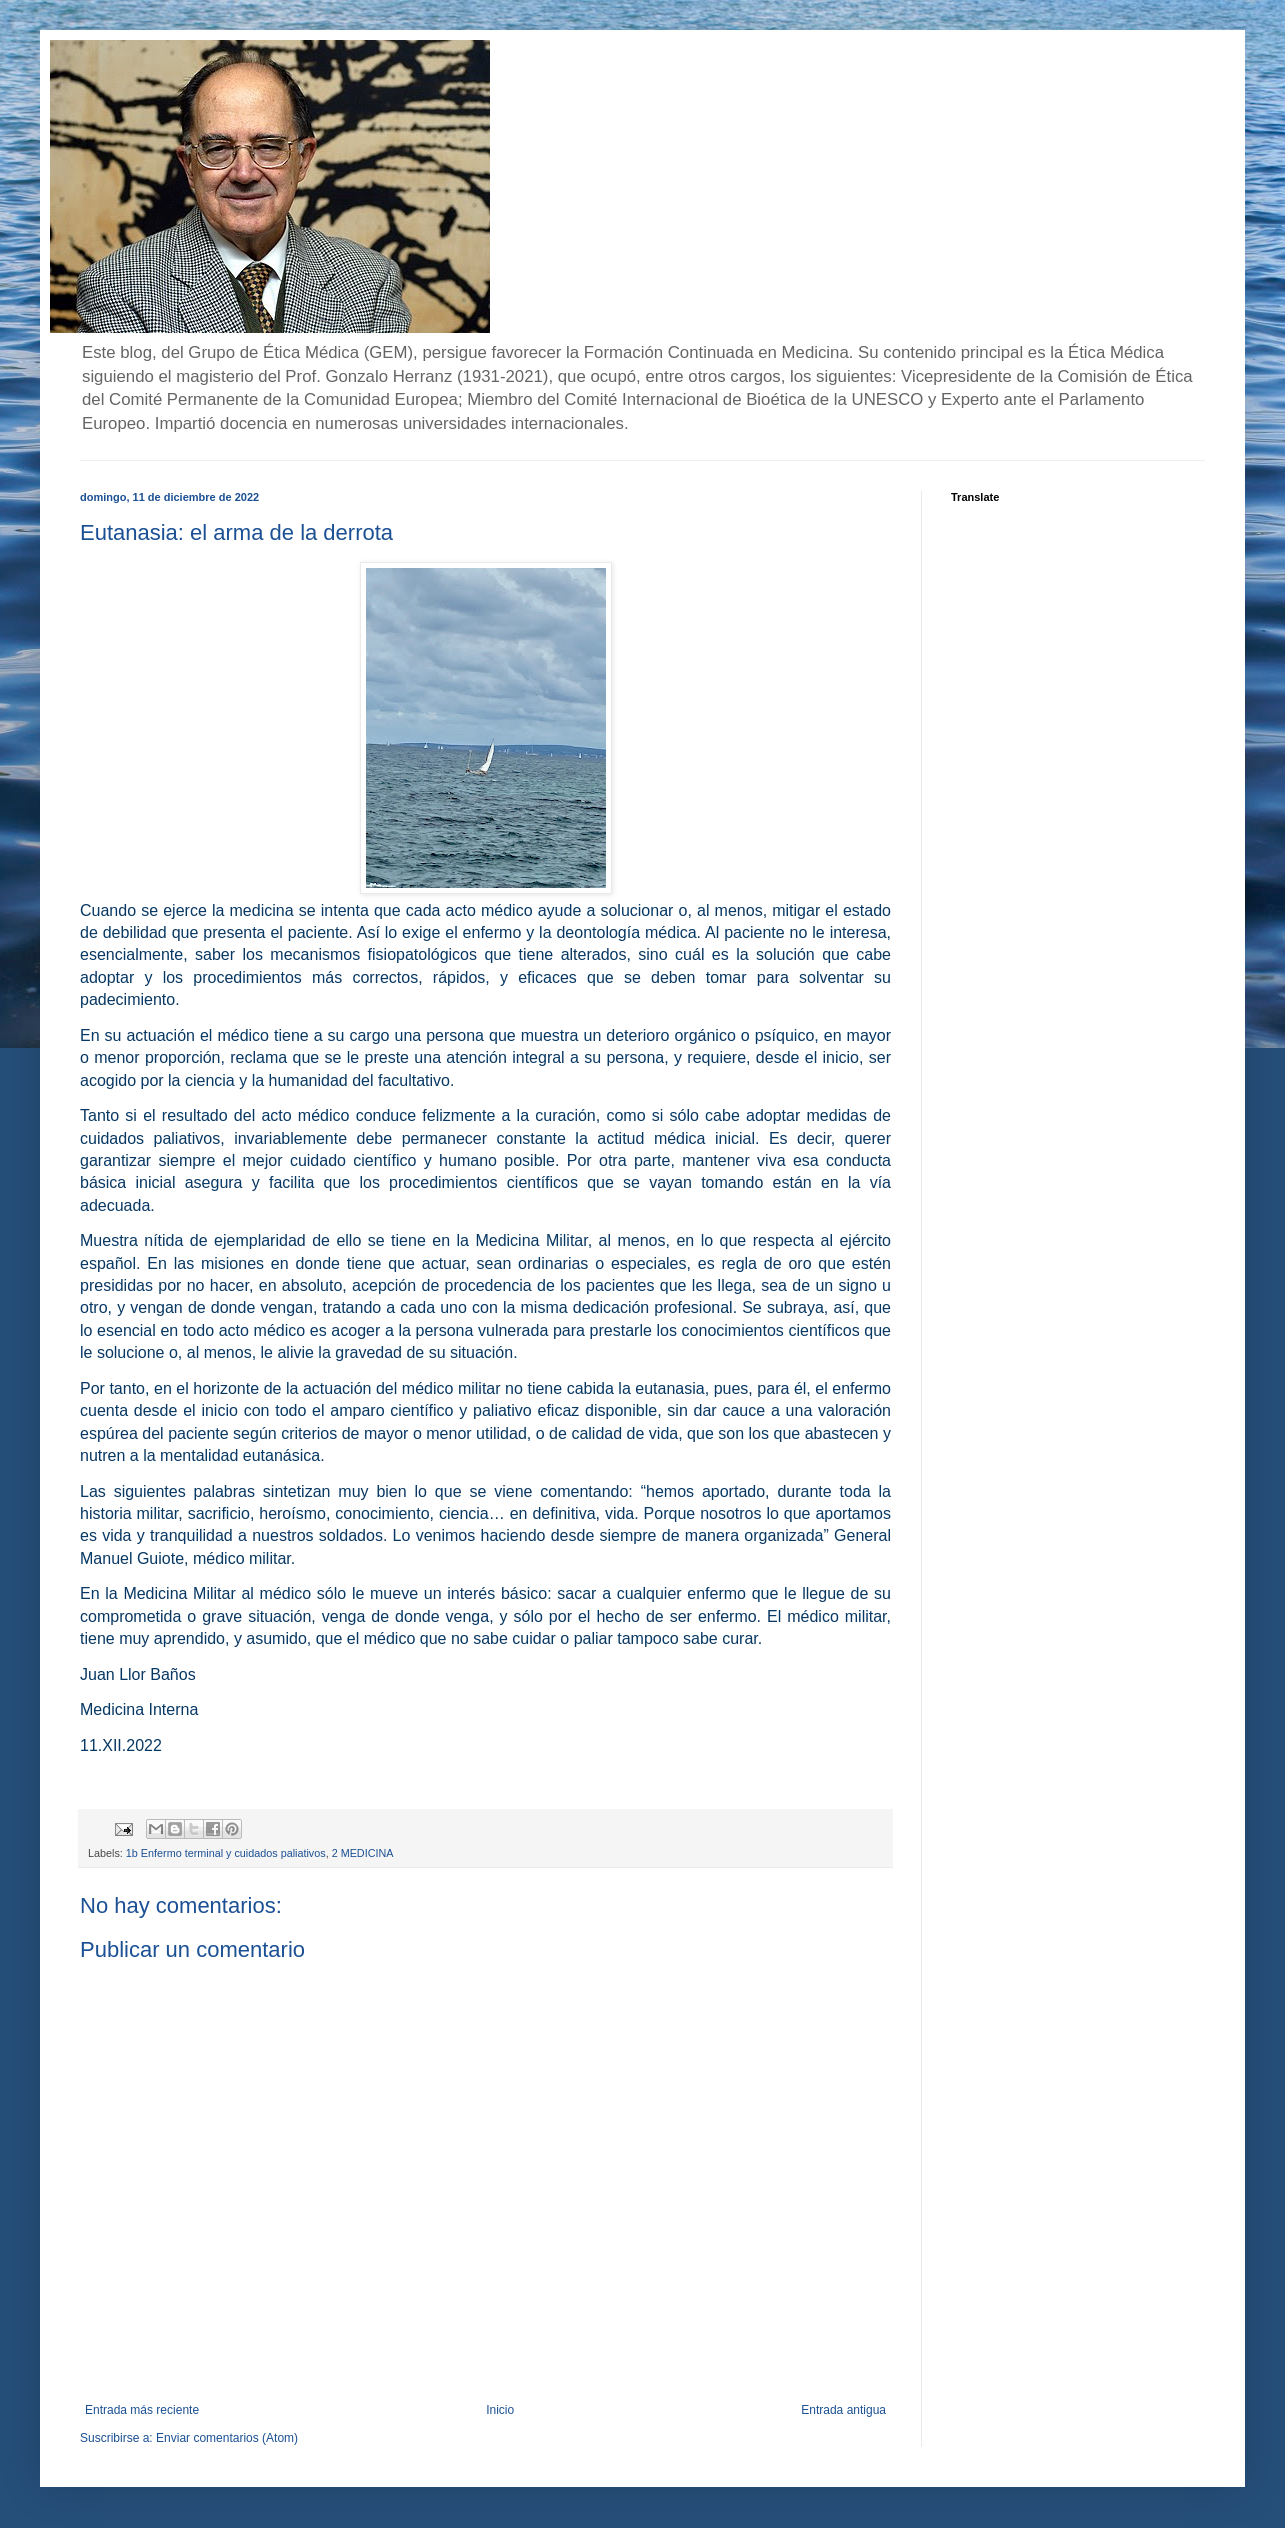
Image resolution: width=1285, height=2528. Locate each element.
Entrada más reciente (142, 2410)
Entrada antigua (843, 2410)
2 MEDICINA (363, 1853)
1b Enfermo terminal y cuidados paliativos (226, 1853)
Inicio (500, 2410)
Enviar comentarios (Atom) (227, 2438)
